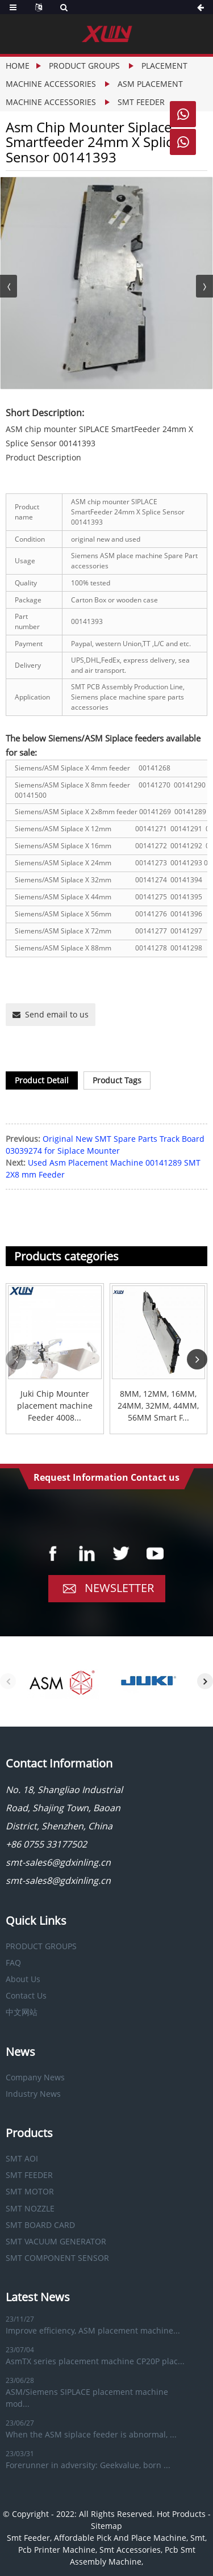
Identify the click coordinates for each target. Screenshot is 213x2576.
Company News (35, 2077)
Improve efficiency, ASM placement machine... (93, 2330)
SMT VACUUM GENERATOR (56, 2241)
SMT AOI (22, 2158)
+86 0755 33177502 (46, 1844)
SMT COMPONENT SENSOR (57, 2257)
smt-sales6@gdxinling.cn (58, 1862)
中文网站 (21, 2012)
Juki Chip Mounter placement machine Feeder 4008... (55, 1405)
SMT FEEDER (141, 102)
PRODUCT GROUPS (84, 65)
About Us (23, 1979)
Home (18, 65)
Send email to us (57, 1014)
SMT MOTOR (30, 2191)
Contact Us (26, 1995)
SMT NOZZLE (30, 2208)
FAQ (13, 1962)
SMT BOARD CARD (40, 2224)
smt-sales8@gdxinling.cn (58, 1880)
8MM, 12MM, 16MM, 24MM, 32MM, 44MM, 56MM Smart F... (158, 1405)
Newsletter (119, 1587)
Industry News (33, 2093)
